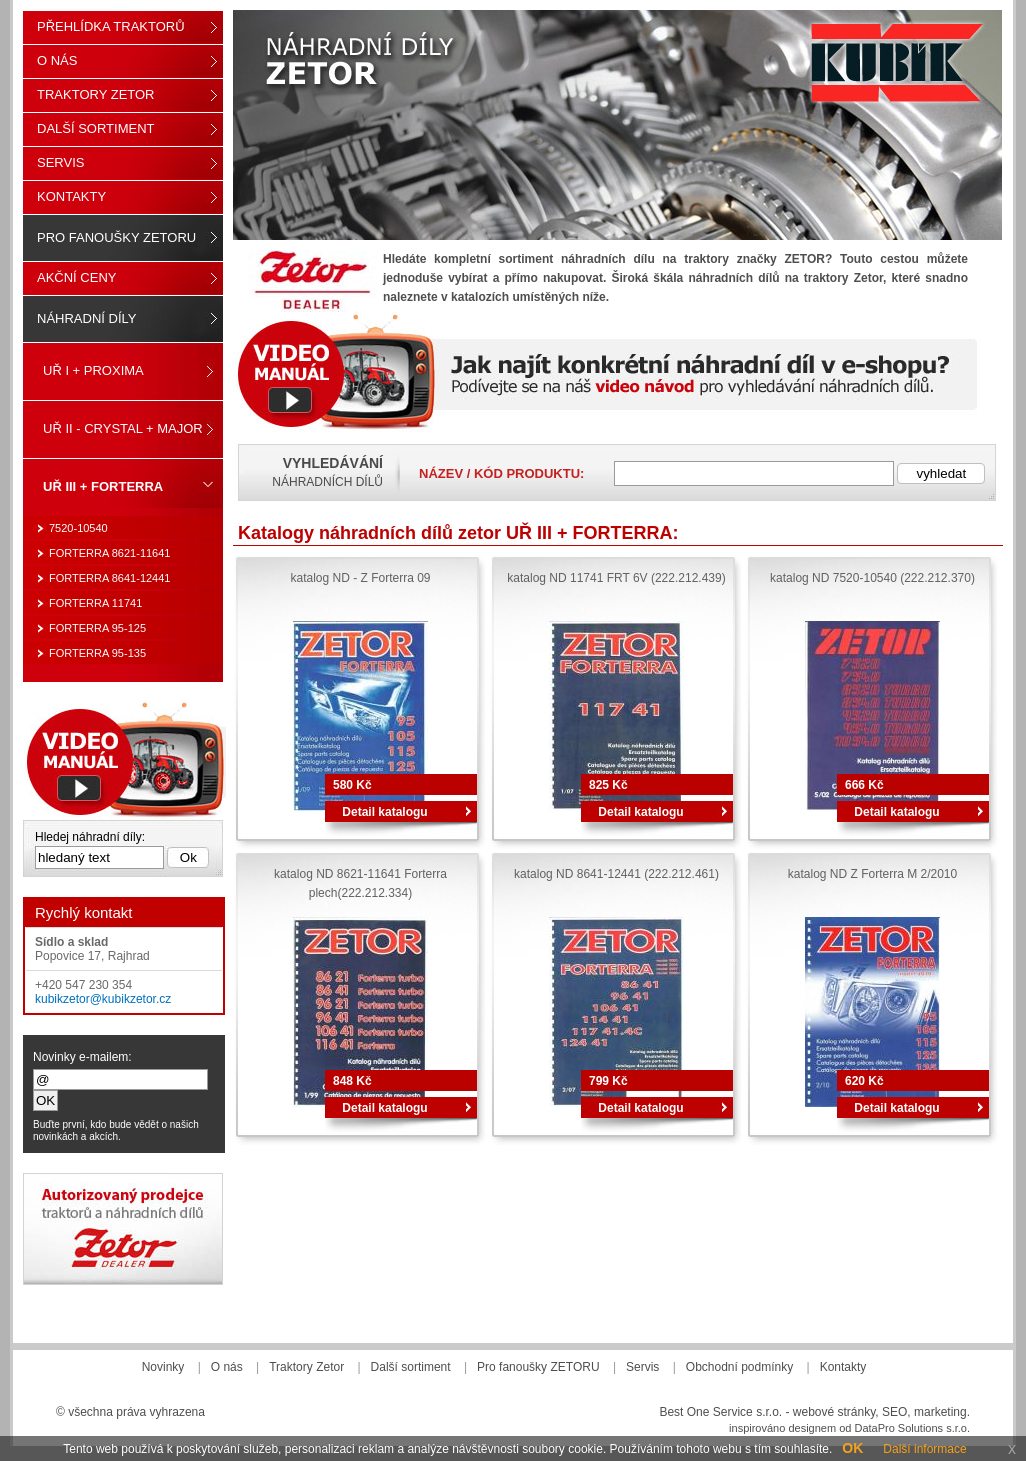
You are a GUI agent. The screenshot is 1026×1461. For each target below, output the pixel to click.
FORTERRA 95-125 (97, 628)
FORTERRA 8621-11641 (109, 553)
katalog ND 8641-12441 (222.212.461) (616, 874)
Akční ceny (76, 277)
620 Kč (864, 1081)
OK (852, 1448)
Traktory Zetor (96, 94)
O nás (57, 60)
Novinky (163, 1367)
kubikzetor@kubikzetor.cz (103, 999)
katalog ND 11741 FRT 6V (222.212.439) (616, 578)
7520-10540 (78, 528)
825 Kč (608, 785)
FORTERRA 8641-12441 (109, 578)
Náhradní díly (86, 318)
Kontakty (71, 196)
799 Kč (608, 1081)
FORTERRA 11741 (95, 603)
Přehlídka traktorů (111, 26)
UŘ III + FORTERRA (103, 486)
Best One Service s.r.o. (720, 1412)
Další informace (924, 1449)
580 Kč (352, 785)
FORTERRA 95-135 (97, 653)
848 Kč (352, 1081)
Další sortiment (96, 128)
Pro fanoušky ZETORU (116, 237)
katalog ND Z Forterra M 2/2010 (872, 874)
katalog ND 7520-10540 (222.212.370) (872, 578)
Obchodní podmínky (739, 1367)
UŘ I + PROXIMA (93, 370)
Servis (60, 162)
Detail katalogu (384, 812)
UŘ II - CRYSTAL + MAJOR (123, 428)
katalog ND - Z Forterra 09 (360, 578)
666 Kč (864, 785)
